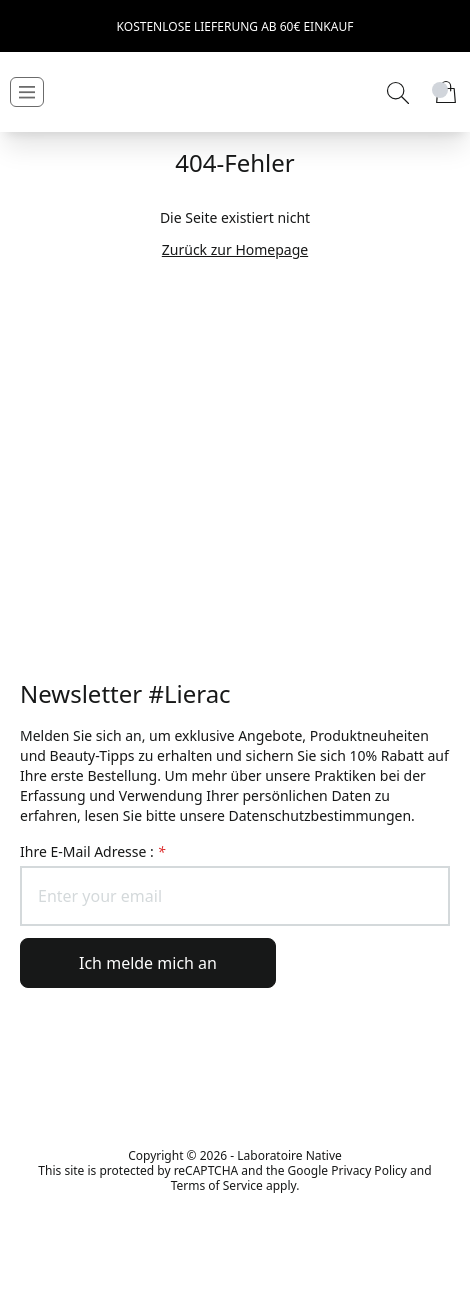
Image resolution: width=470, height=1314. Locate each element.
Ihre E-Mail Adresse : (92, 851)
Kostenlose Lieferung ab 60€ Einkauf (235, 26)
